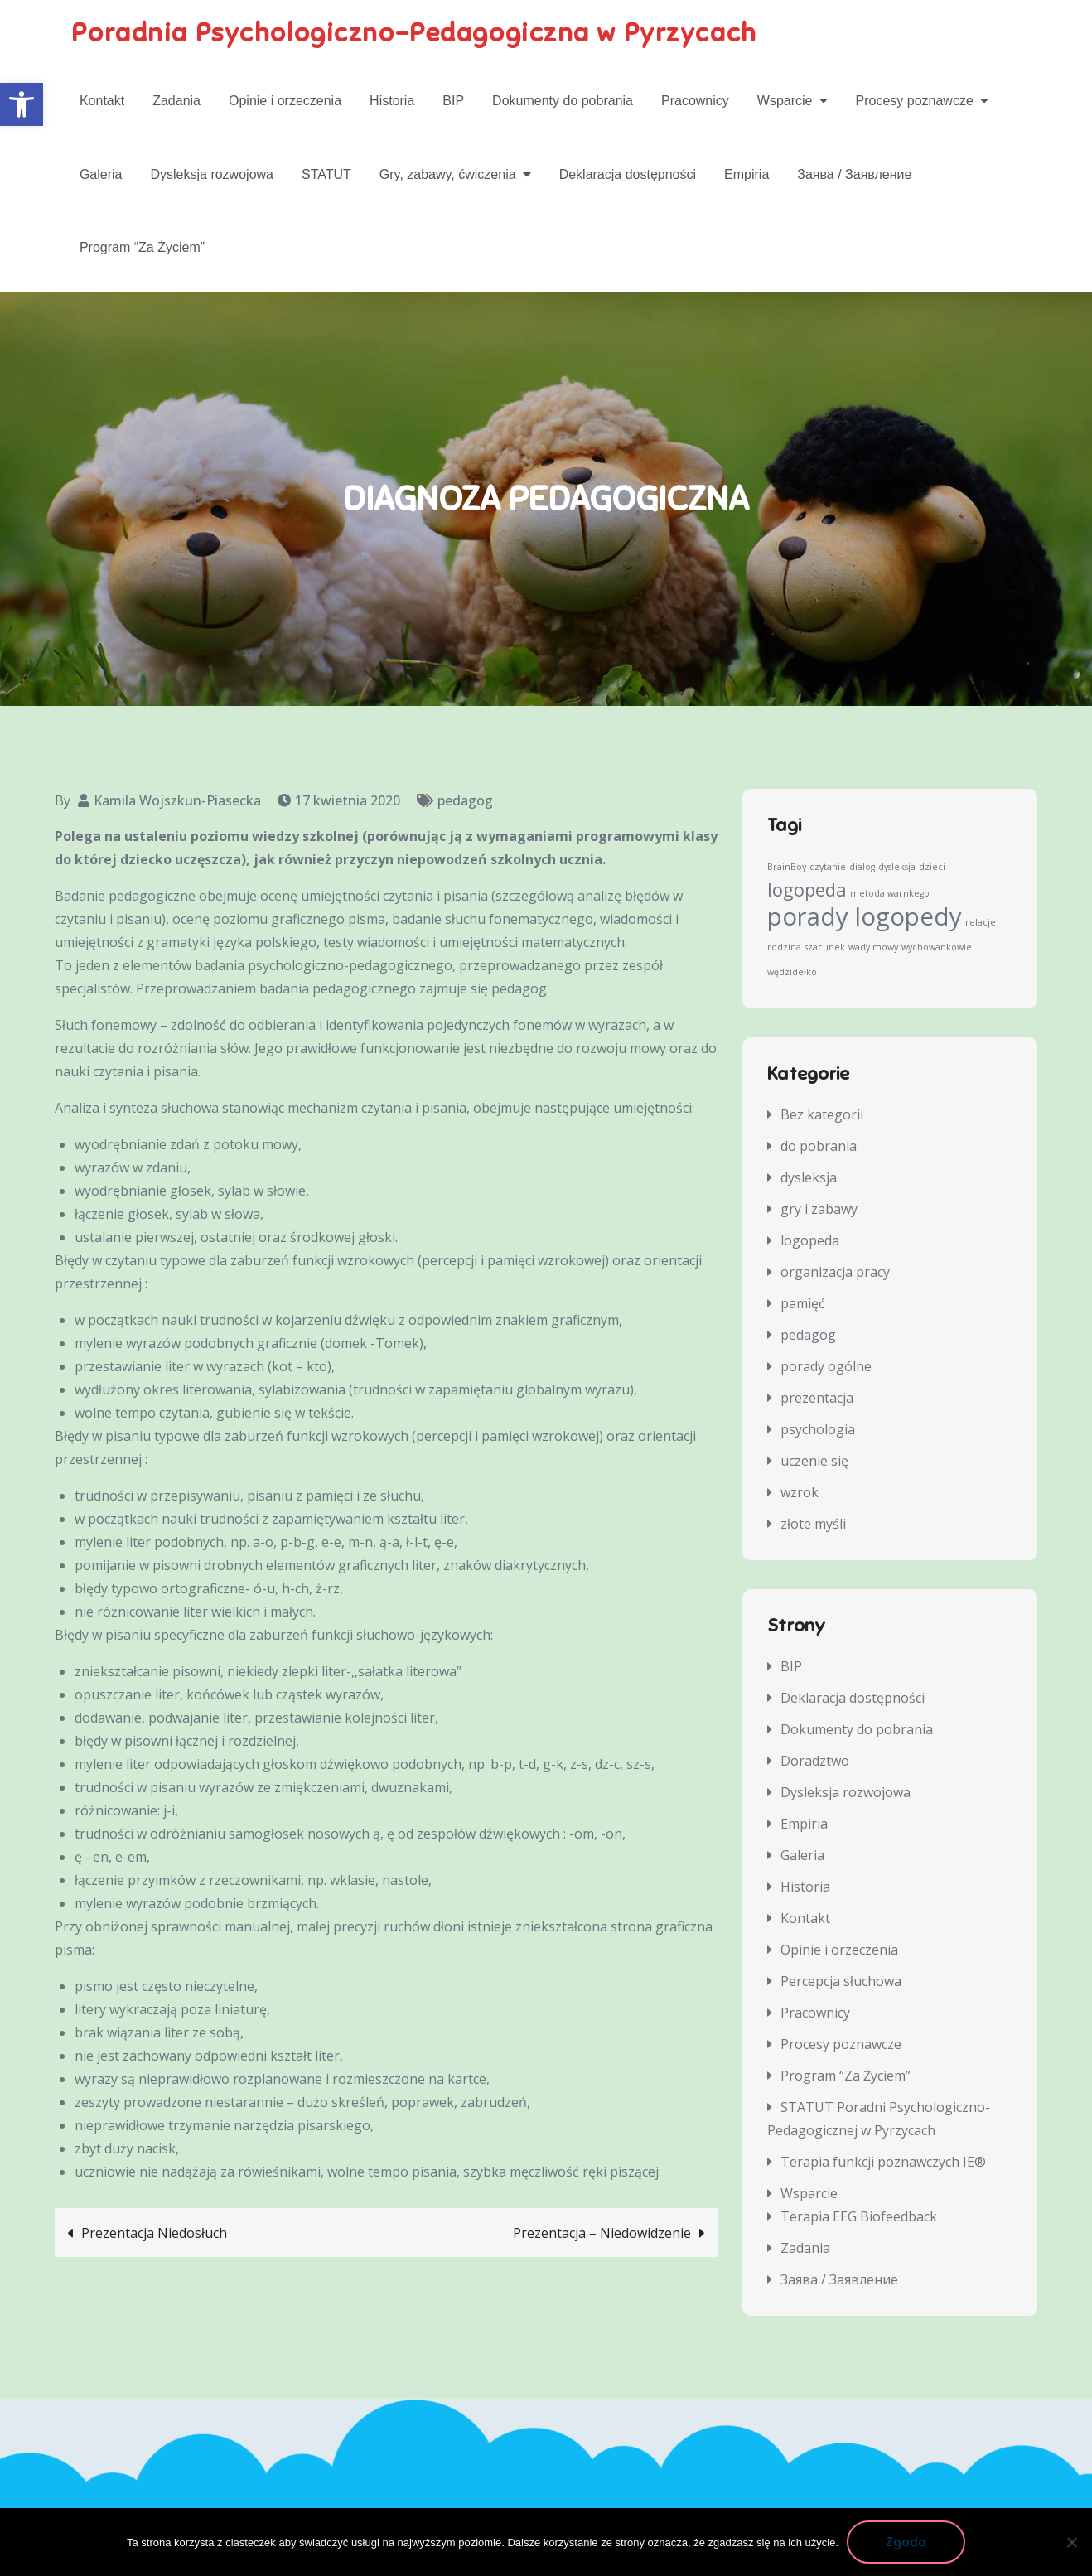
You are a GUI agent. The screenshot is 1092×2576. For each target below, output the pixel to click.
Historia (392, 101)
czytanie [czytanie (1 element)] (827, 867)
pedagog (465, 801)
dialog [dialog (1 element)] (862, 867)
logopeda (809, 1241)
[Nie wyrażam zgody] (1071, 2542)
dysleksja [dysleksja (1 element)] (897, 867)
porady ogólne (826, 1367)
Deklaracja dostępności (627, 174)
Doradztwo (814, 1761)
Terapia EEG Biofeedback (858, 2216)
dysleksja (808, 1178)
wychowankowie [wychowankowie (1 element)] (936, 948)
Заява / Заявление (854, 174)
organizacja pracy (835, 1273)
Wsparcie (785, 101)
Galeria (101, 174)
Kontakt (102, 101)
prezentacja (816, 1398)
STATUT (326, 174)
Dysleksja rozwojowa (211, 174)
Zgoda (906, 2542)
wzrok (799, 1493)
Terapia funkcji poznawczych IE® (883, 2162)
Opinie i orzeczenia (285, 101)
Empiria (746, 174)
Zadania (176, 101)
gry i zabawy (819, 1210)
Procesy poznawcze (915, 101)
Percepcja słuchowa (840, 1981)
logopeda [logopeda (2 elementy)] (807, 890)
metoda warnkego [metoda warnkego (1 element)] (890, 894)
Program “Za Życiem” (142, 247)
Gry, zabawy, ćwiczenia (447, 174)
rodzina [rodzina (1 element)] (784, 948)
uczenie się (814, 1461)
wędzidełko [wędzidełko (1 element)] (792, 973)
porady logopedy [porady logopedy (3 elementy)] (864, 917)
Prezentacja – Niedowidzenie (602, 2234)
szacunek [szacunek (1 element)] (825, 948)
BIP (453, 101)
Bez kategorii (821, 1115)
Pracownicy (695, 101)
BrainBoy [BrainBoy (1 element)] (786, 867)
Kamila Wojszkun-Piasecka (177, 801)
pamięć (802, 1304)
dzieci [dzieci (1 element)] (932, 867)
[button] (21, 104)
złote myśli (813, 1524)
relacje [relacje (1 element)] (980, 923)
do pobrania (818, 1147)
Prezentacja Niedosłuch (154, 2234)
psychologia (817, 1430)
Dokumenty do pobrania (562, 101)
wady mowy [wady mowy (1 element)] (873, 948)
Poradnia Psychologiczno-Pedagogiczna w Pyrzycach (415, 33)
